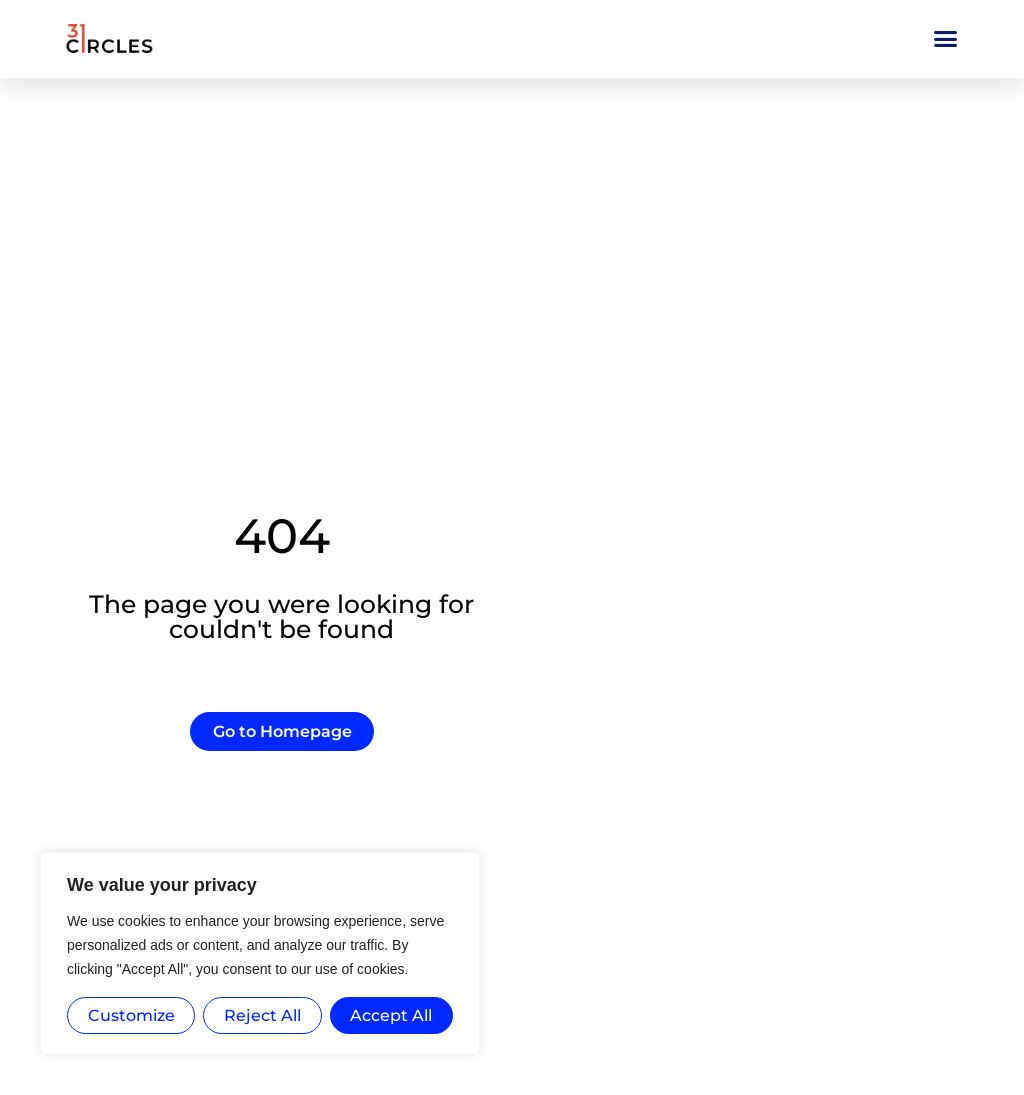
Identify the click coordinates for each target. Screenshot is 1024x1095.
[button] (946, 39)
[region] (260, 953)
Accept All (391, 1015)
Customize (131, 1015)
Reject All (262, 1015)
